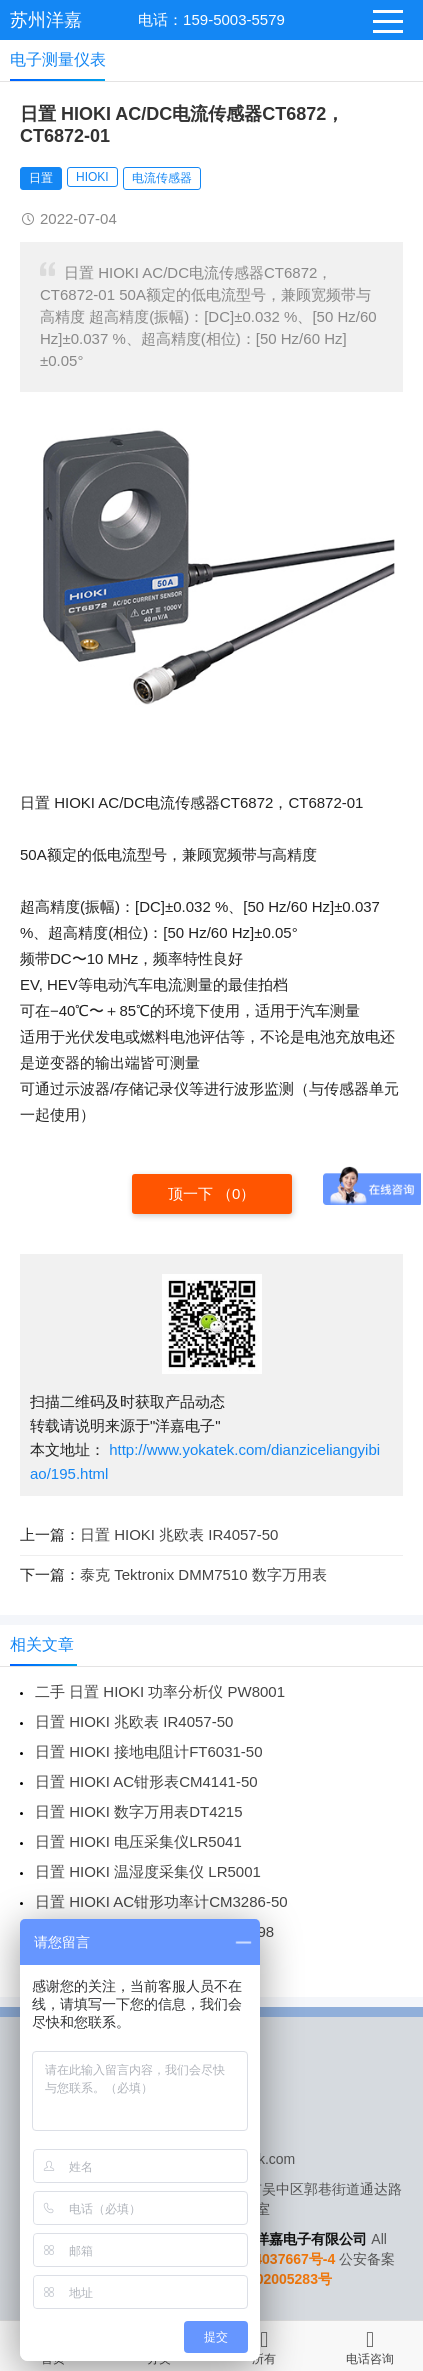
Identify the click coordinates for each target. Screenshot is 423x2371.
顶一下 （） (212, 1193)
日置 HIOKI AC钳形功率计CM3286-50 (161, 1901)
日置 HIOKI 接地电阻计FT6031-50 (149, 1751)
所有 (264, 2345)
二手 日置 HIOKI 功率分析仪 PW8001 (160, 1691)
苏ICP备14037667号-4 (265, 2259)
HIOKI (92, 177)
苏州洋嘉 (46, 20)
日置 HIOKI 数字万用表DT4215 (139, 1811)
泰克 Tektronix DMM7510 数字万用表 (203, 1574)
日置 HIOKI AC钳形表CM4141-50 (146, 1781)
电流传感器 (162, 178)
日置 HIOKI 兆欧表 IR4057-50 (179, 1534)
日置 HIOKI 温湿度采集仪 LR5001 (148, 1871)
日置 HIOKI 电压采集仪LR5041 (138, 1841)
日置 (41, 178)
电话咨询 (370, 2345)
